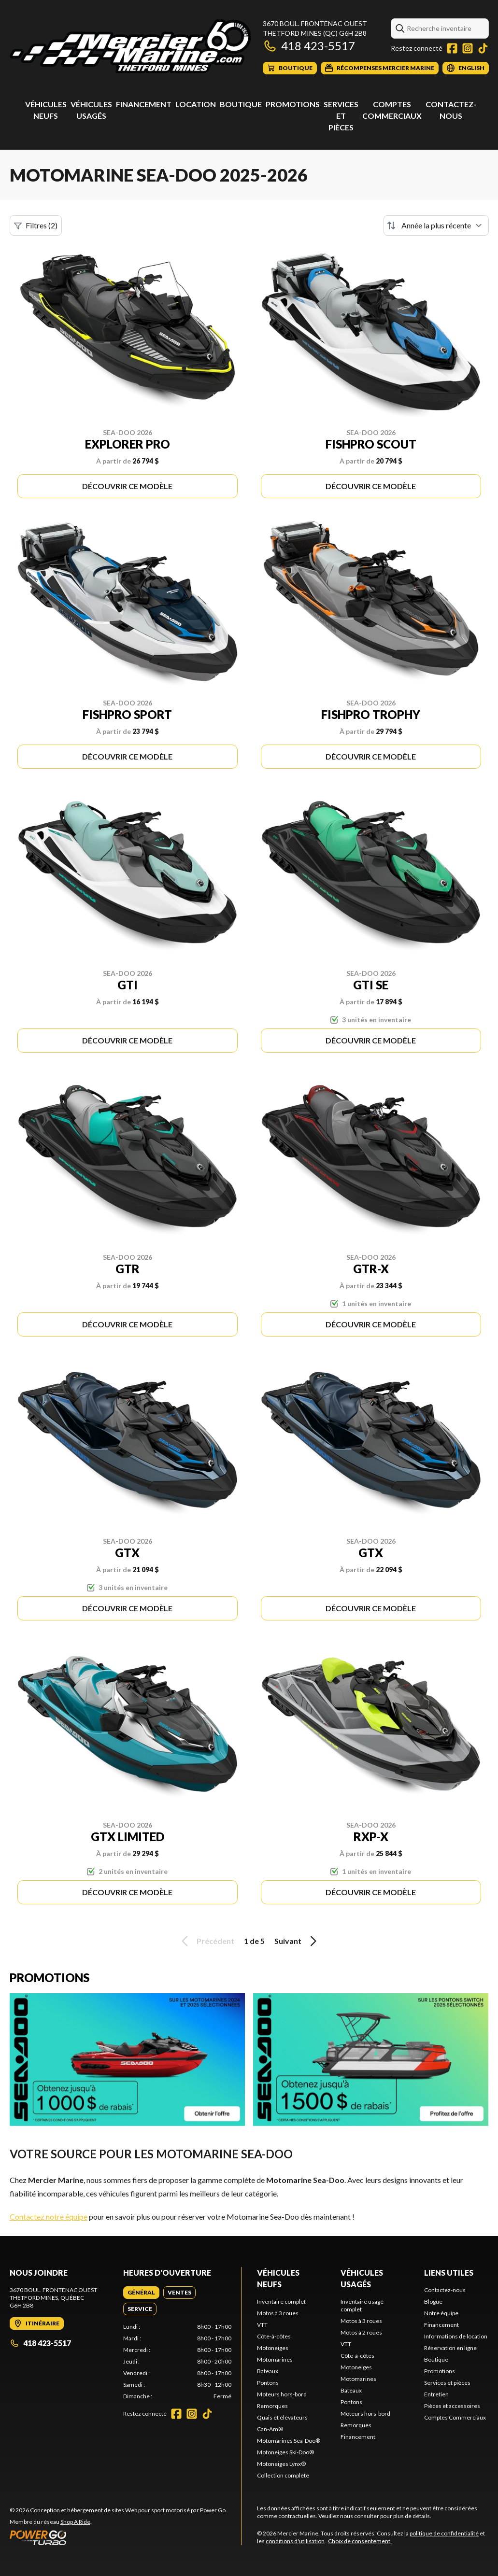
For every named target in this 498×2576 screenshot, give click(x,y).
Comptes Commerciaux (455, 2417)
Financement (143, 104)
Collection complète (283, 2475)
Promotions (293, 104)
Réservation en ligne (450, 2347)
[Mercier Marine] (130, 46)
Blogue (433, 2301)
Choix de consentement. (360, 2541)
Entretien (436, 2394)
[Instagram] (467, 48)
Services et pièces (341, 115)
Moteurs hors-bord (282, 2394)
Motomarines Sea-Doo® (288, 2440)
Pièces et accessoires (452, 2405)
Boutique (241, 104)
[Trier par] (436, 225)
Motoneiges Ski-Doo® (285, 2452)
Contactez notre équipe (48, 2216)
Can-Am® (270, 2429)
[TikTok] (483, 48)
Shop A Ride (75, 2521)
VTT (262, 2324)
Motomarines (275, 2359)
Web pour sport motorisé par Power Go (175, 2510)
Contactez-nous (445, 2290)
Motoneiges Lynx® (281, 2463)
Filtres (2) (35, 225)
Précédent (206, 1941)
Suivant (297, 1941)
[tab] (141, 2292)
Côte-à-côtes (274, 2336)
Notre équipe (441, 2313)
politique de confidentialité (444, 2533)
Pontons (268, 2382)
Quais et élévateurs (282, 2417)
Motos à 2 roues (361, 2332)
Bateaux (267, 2371)
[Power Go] (118, 2537)
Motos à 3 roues (278, 2313)
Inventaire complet (281, 2301)
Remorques (272, 2405)
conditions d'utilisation (295, 2541)
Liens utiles (448, 2272)
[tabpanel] (177, 2361)
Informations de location (455, 2336)
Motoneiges (272, 2347)
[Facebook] (452, 48)
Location (195, 104)
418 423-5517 (309, 46)
